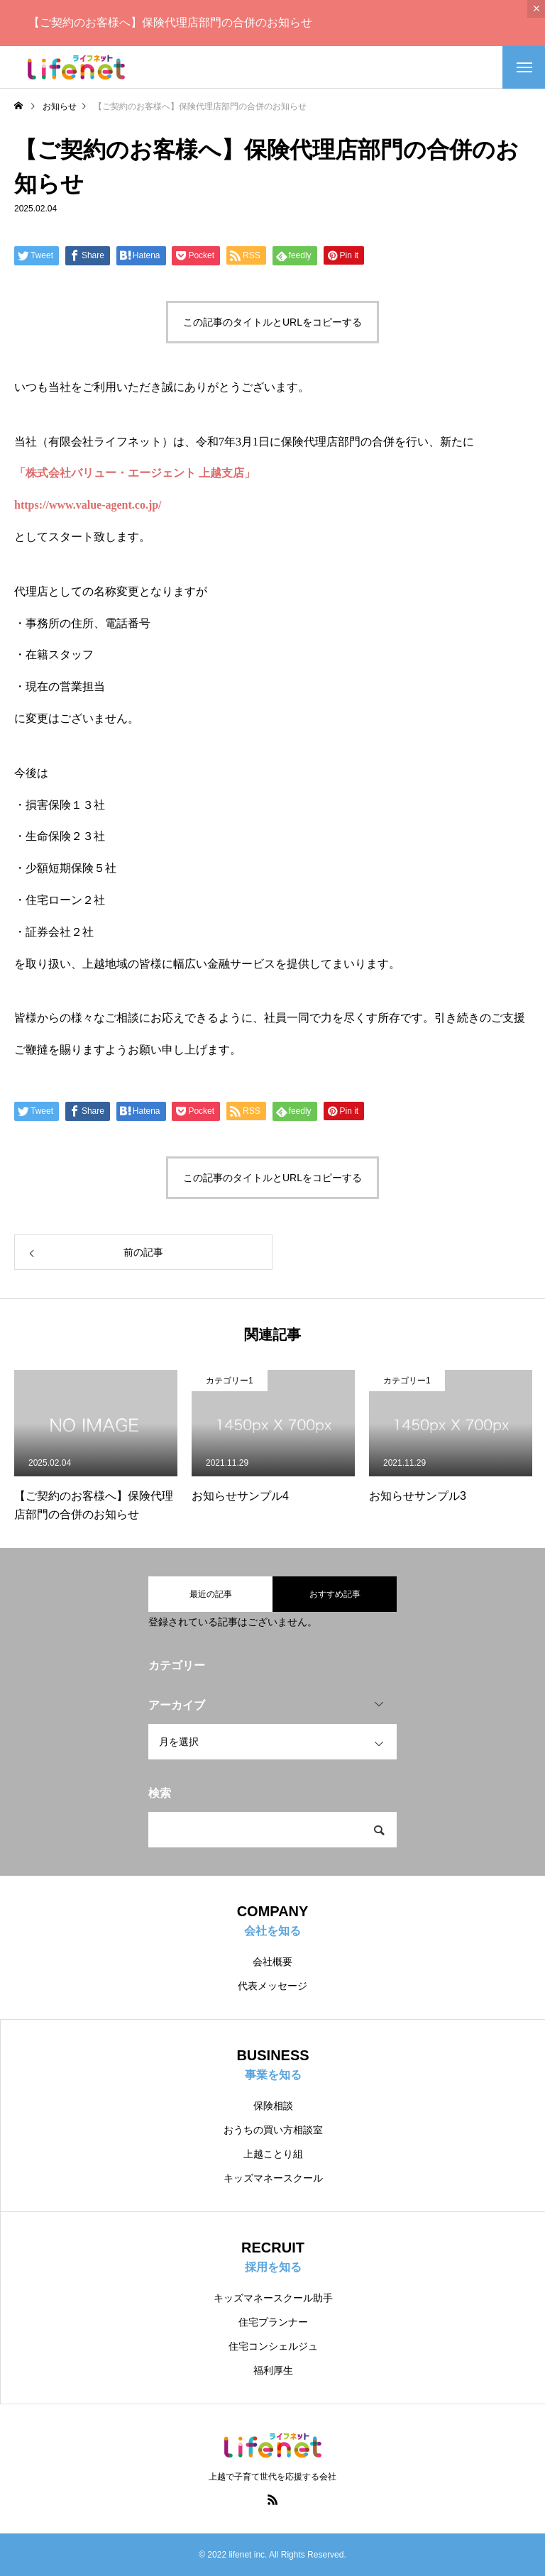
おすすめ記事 (334, 1594)
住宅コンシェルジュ (273, 2346)
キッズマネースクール (273, 2178)
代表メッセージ (272, 1986)
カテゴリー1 (229, 1381)
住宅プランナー (273, 2322)
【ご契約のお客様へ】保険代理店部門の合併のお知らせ (170, 22)
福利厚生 (273, 2370)
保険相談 (273, 2106)
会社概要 (272, 1962)
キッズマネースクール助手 (273, 2298)
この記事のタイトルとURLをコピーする (272, 322)
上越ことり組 (273, 2154)
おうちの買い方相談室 (273, 2130)
